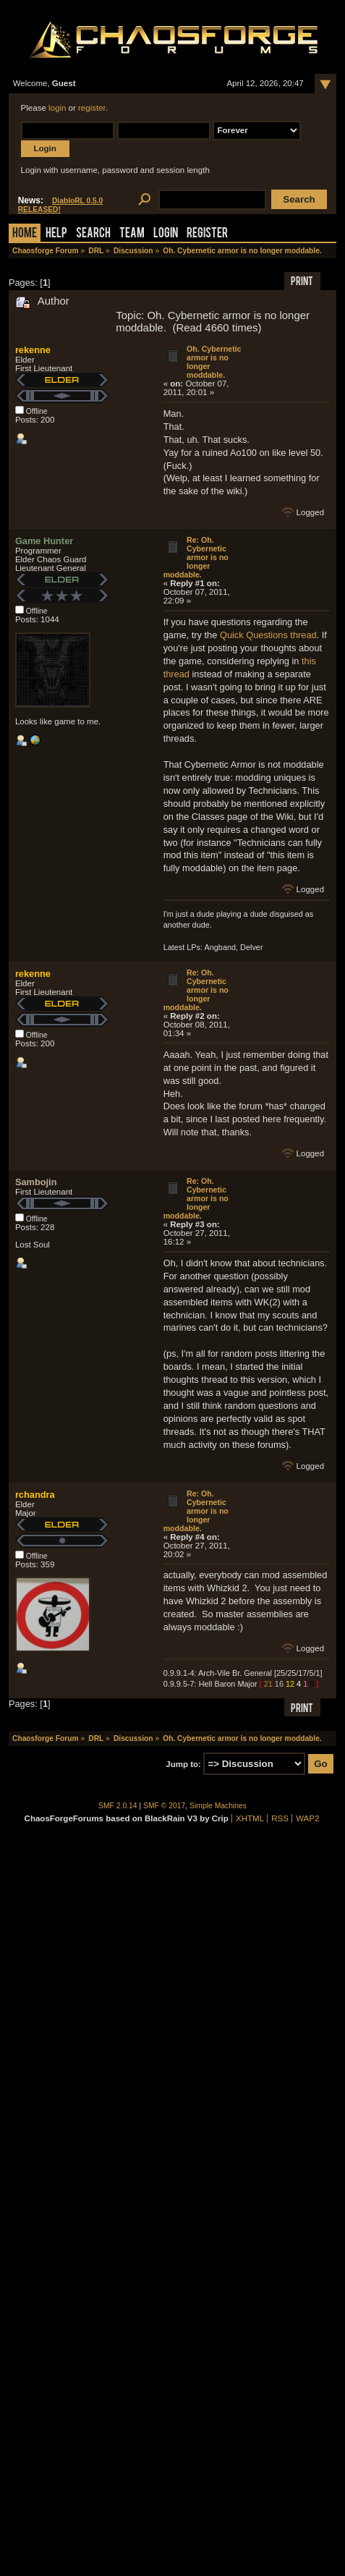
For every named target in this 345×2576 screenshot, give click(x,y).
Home (24, 234)
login (57, 107)
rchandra (35, 1494)
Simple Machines (218, 1806)
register (92, 107)
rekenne (33, 349)
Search (93, 234)
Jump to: (183, 1764)
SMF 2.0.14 (117, 1806)
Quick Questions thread (268, 635)
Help (56, 234)
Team (132, 234)
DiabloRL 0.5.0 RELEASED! (60, 205)
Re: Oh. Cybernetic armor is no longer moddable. (196, 557)
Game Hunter (44, 540)
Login (165, 234)
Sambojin (36, 1182)
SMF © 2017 (164, 1806)
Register (207, 234)
